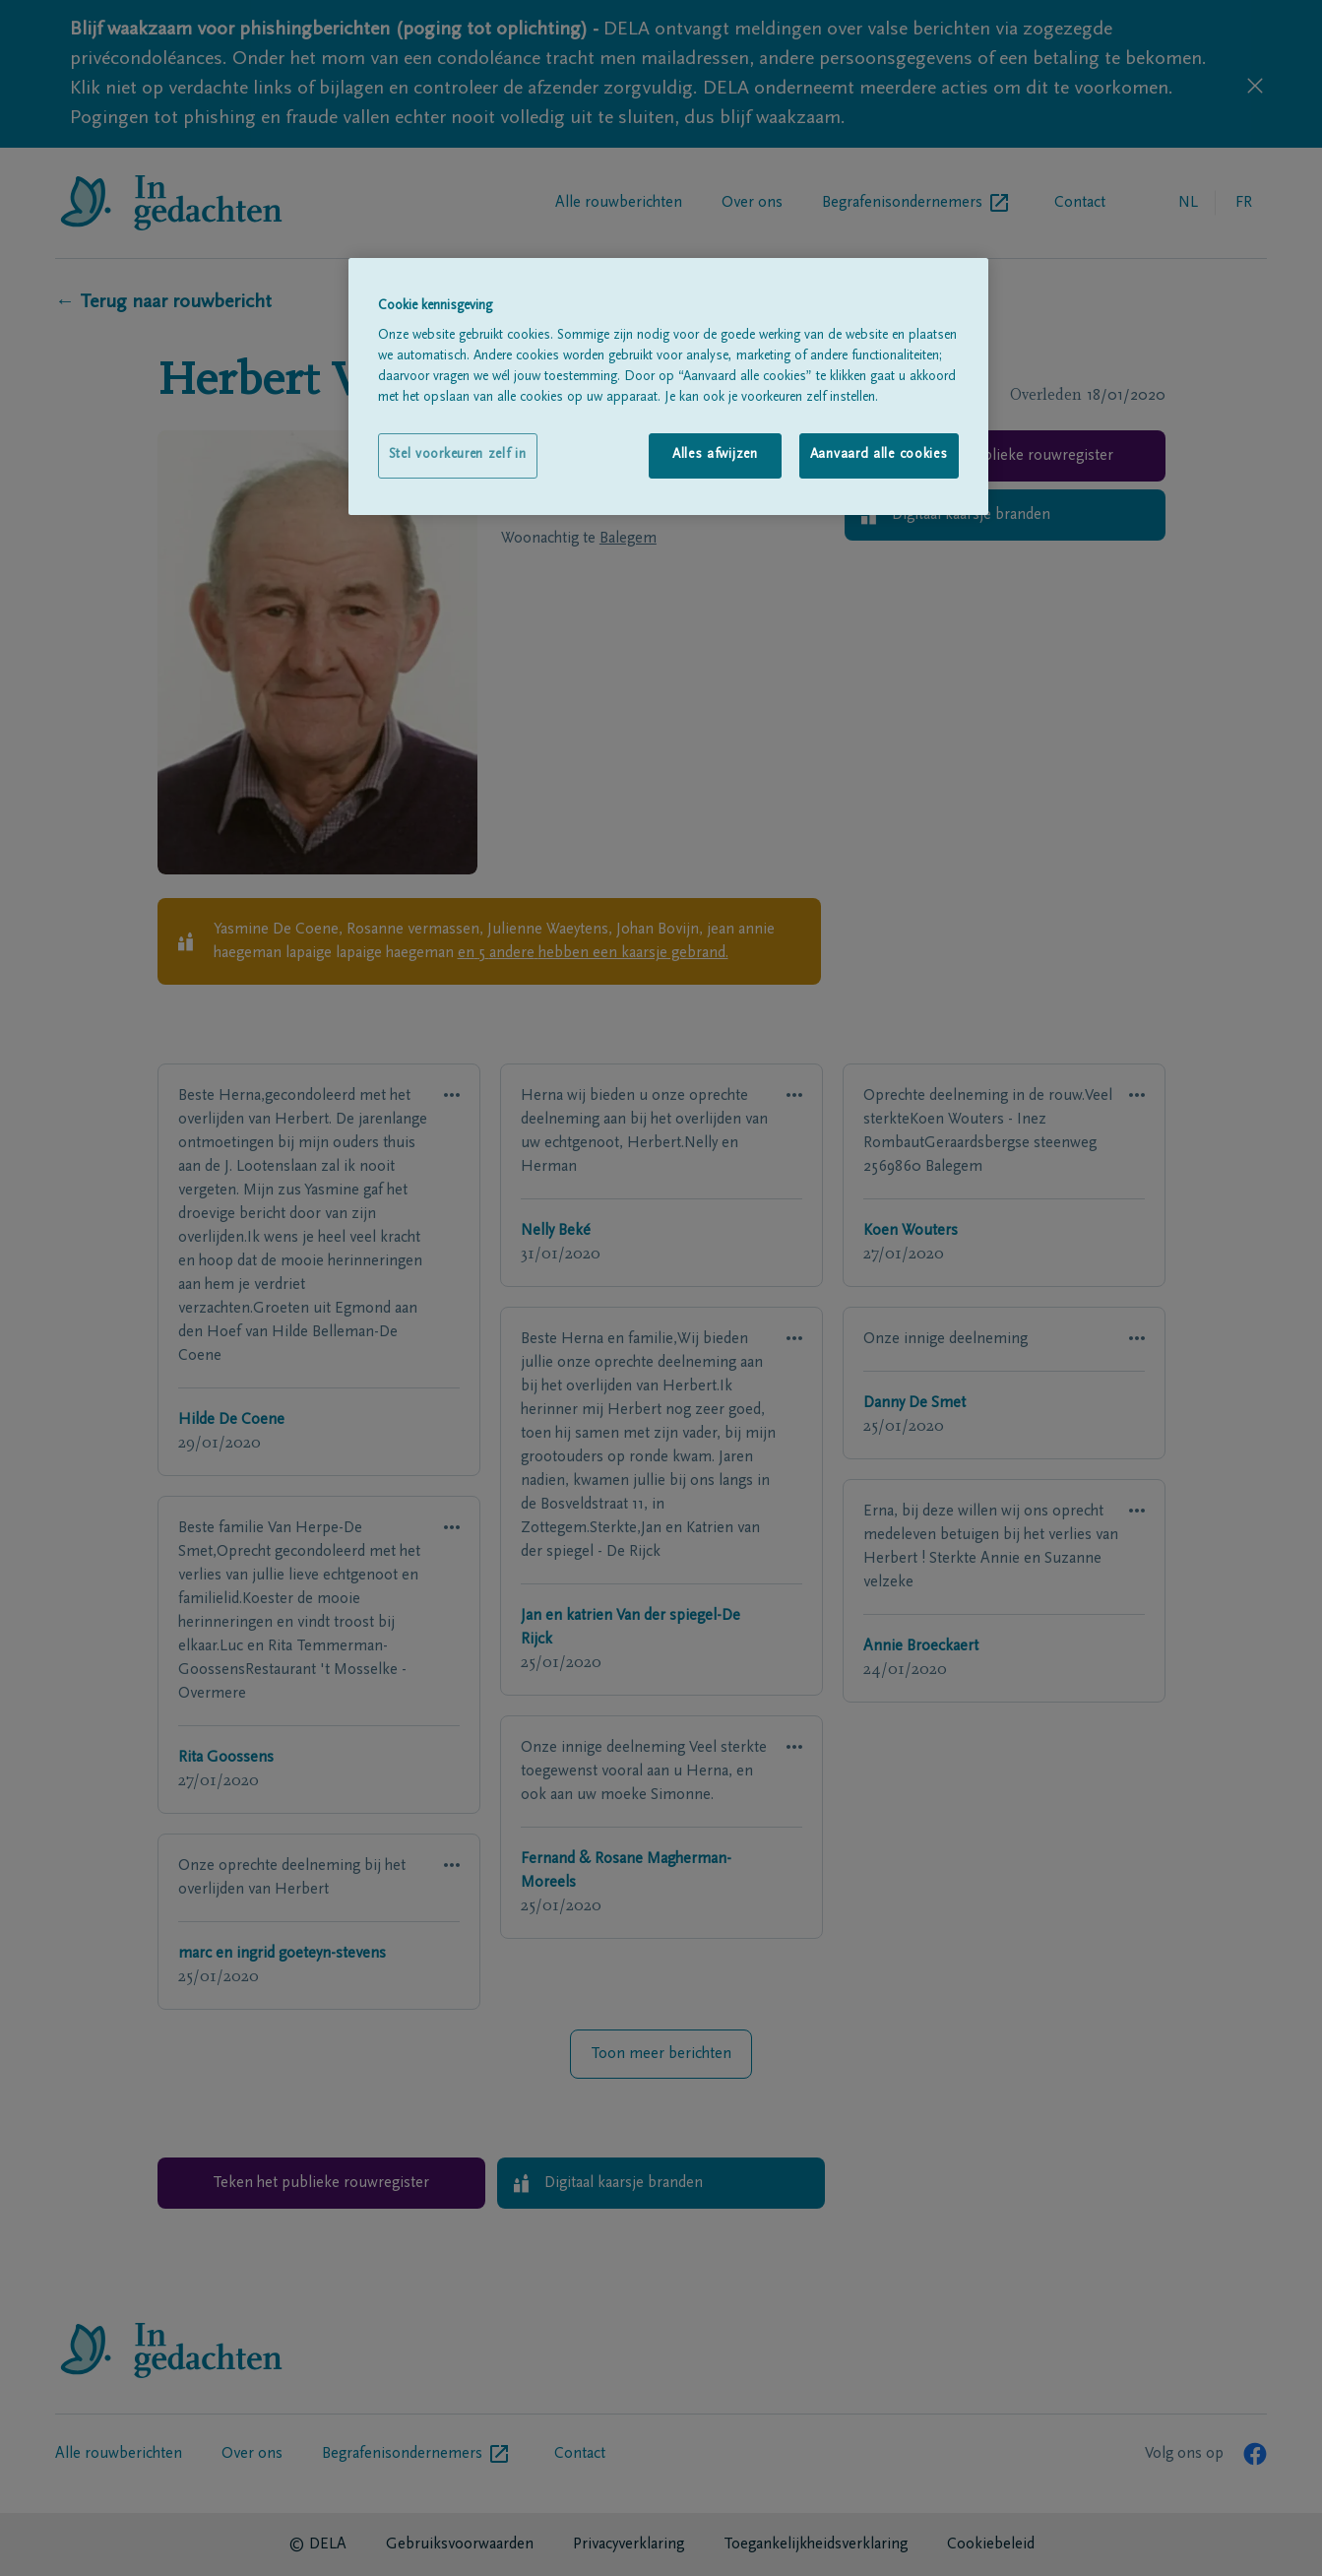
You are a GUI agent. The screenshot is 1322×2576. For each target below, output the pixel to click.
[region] (668, 386)
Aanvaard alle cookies (879, 455)
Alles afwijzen (715, 455)
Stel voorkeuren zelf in (458, 455)
